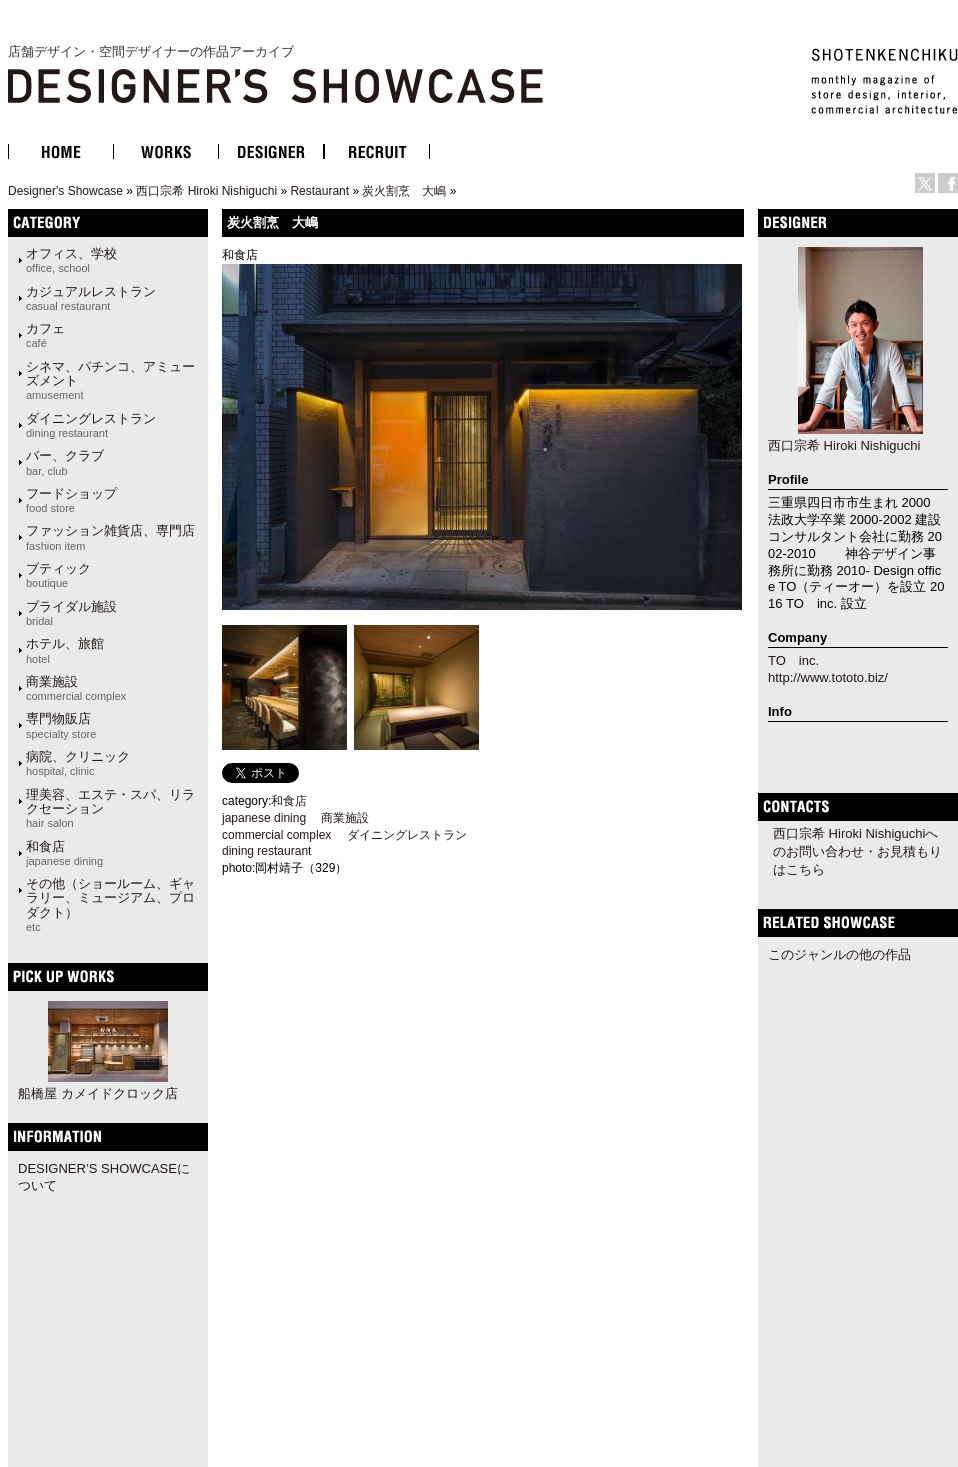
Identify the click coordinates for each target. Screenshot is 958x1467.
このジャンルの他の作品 (839, 954)
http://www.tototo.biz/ (828, 677)
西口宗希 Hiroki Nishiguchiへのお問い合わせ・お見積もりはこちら (857, 851)
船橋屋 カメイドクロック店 (98, 1093)
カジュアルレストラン (91, 298)
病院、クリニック (78, 763)
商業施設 (76, 688)
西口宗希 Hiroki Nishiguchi (206, 191)
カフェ (45, 335)
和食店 (64, 853)
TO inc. (793, 660)
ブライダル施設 (71, 613)
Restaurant (319, 191)
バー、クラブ (65, 462)
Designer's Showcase (65, 191)
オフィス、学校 (71, 260)
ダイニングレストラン (91, 425)
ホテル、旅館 (65, 650)
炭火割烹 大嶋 (404, 191)
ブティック (58, 575)
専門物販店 (61, 725)
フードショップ (71, 500)
